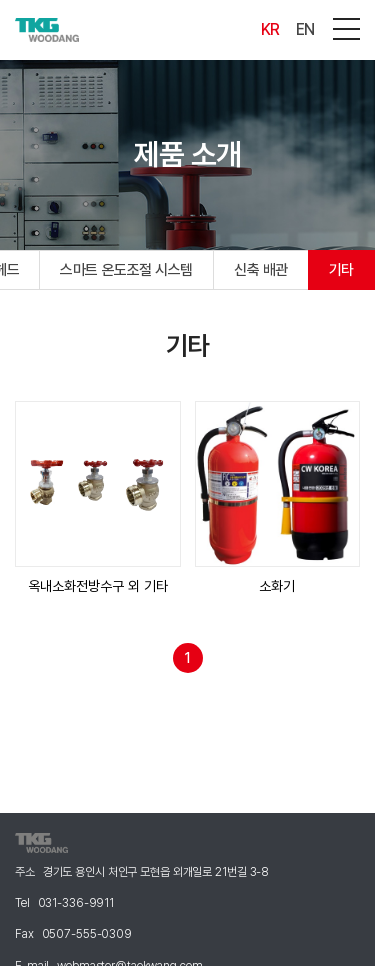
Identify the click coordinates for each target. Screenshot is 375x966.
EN (305, 29)
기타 (341, 270)
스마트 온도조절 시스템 (126, 270)
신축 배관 (261, 270)
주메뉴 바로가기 (0, 0)
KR (270, 29)
